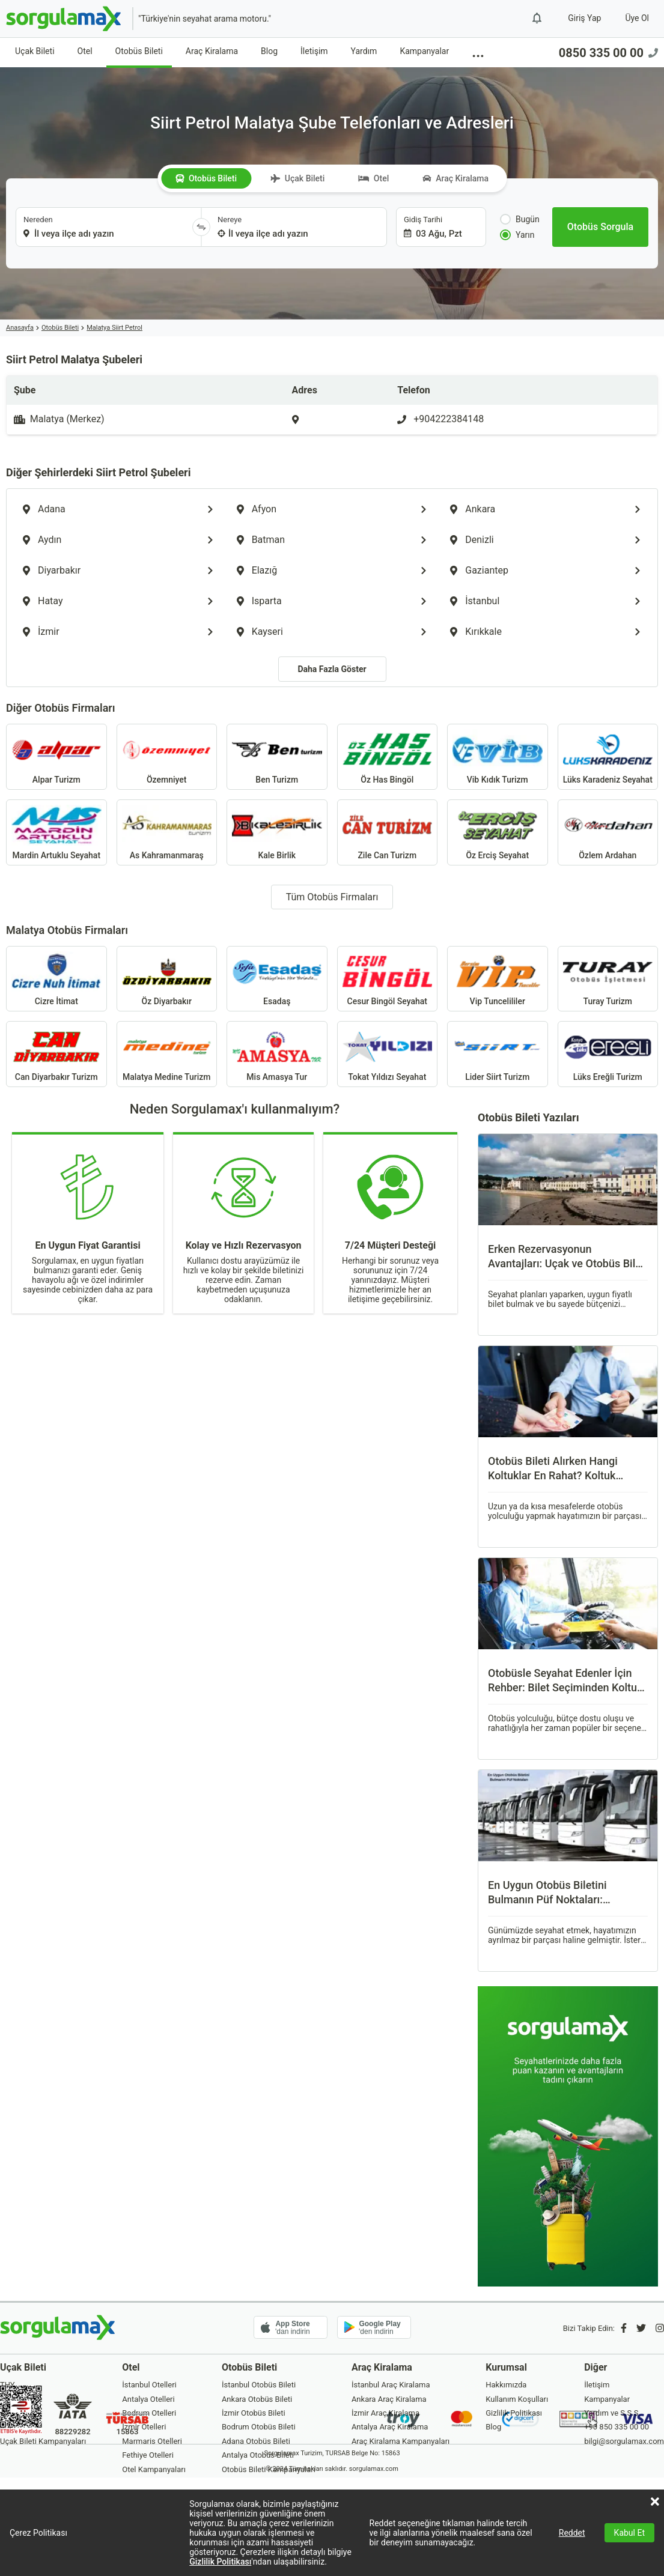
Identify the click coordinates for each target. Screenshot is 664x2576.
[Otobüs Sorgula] (600, 227)
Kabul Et (629, 2533)
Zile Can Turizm (388, 832)
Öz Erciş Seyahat (497, 832)
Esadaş (277, 979)
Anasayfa (20, 328)
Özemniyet (167, 756)
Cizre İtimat (56, 979)
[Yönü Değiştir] (201, 227)
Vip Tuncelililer (497, 979)
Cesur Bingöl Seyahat (388, 979)
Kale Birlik (277, 832)
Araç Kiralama (212, 51)
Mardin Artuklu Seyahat (56, 832)
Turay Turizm (608, 979)
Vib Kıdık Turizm (497, 756)
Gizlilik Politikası (220, 2561)
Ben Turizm (277, 756)
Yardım (364, 51)
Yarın (517, 234)
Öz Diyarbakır (167, 979)
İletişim (314, 51)
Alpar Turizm (56, 756)
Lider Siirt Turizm (497, 1054)
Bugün (520, 219)
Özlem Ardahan (608, 832)
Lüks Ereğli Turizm (608, 1054)
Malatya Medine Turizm (167, 1054)
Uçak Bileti (35, 51)
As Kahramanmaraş (167, 832)
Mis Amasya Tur (277, 1054)
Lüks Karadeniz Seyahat (608, 756)
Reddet (572, 2533)
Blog (269, 51)
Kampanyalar (424, 51)
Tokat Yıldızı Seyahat (388, 1054)
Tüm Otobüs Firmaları (332, 897)
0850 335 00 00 (608, 53)
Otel (85, 51)
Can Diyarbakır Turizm (56, 1054)
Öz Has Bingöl (388, 756)
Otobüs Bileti (139, 51)
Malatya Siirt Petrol (114, 328)
